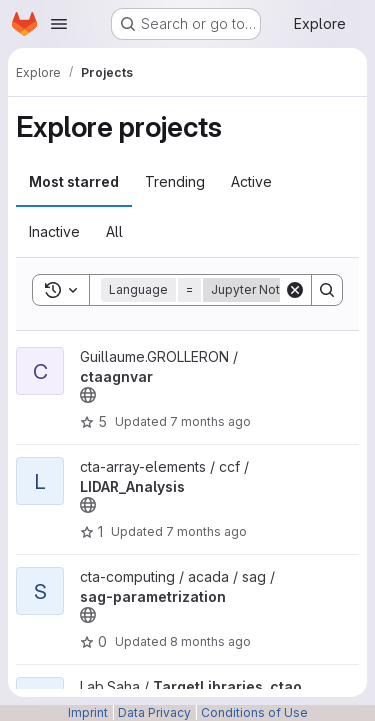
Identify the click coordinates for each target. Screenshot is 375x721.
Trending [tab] (175, 181)
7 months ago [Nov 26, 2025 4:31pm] (206, 531)
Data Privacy (154, 712)
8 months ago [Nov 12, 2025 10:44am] (210, 641)
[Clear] (295, 290)
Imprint (88, 712)
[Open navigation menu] (59, 24)
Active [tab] (251, 181)
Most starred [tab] (74, 181)
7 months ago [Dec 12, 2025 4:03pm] (210, 421)
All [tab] (114, 231)
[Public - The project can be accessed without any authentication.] (88, 395)
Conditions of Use (254, 712)
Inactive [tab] (54, 231)
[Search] (327, 290)
